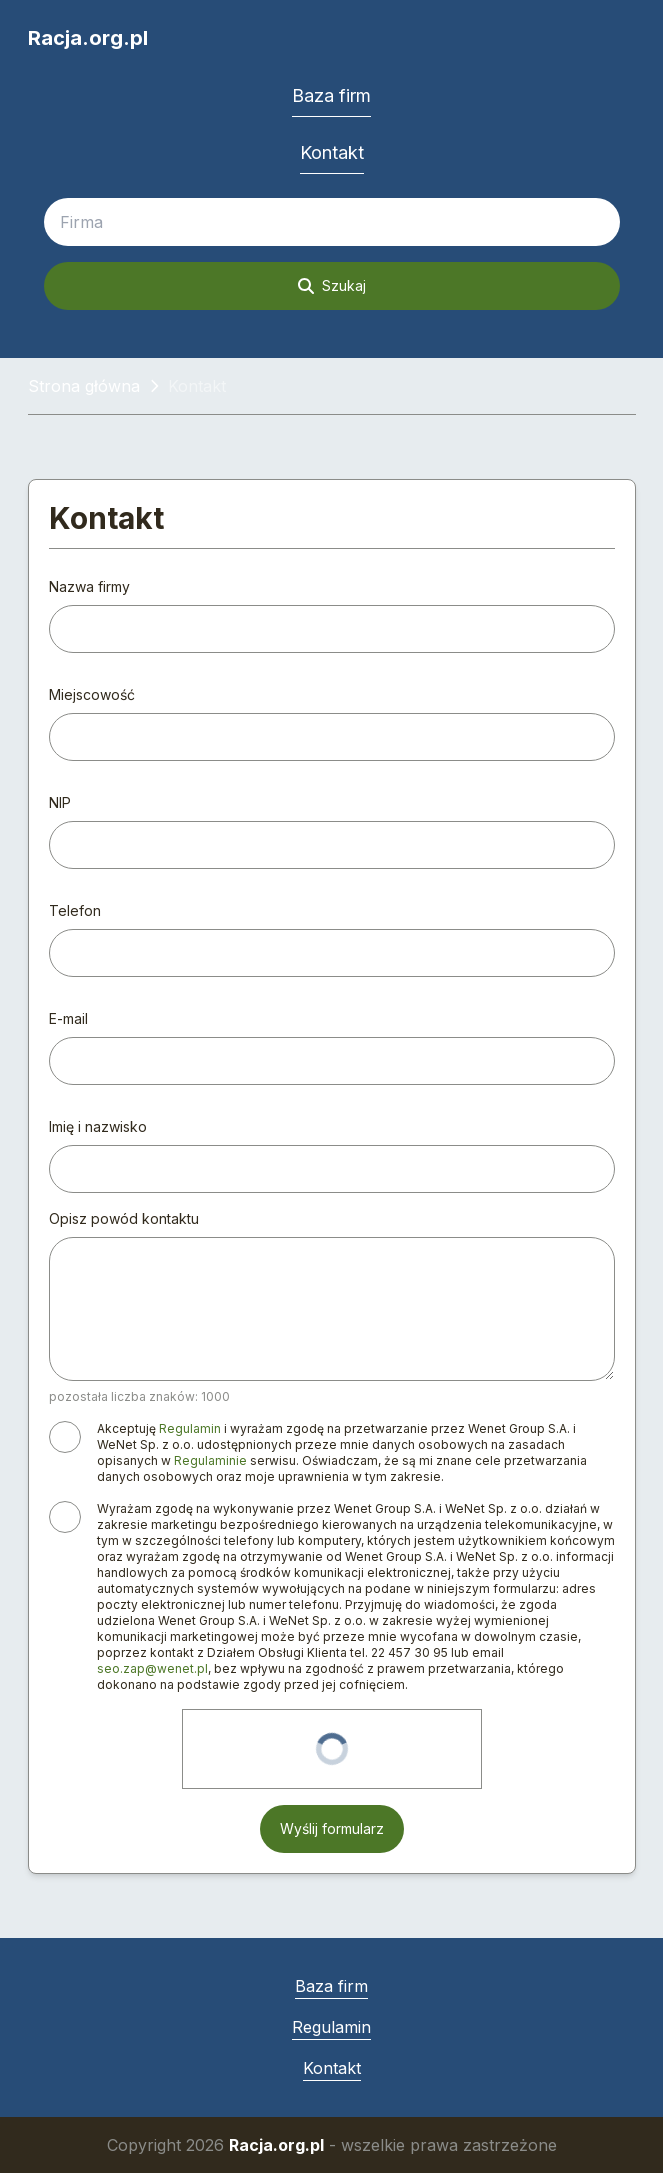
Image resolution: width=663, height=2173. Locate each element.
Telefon (75, 910)
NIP (60, 802)
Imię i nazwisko (98, 1126)
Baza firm (331, 95)
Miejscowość (92, 694)
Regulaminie (210, 1460)
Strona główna (84, 386)
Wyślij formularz (332, 1828)
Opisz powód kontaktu (124, 1218)
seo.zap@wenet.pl (152, 1668)
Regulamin (190, 1428)
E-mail (68, 1018)
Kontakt (332, 152)
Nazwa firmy (89, 586)
